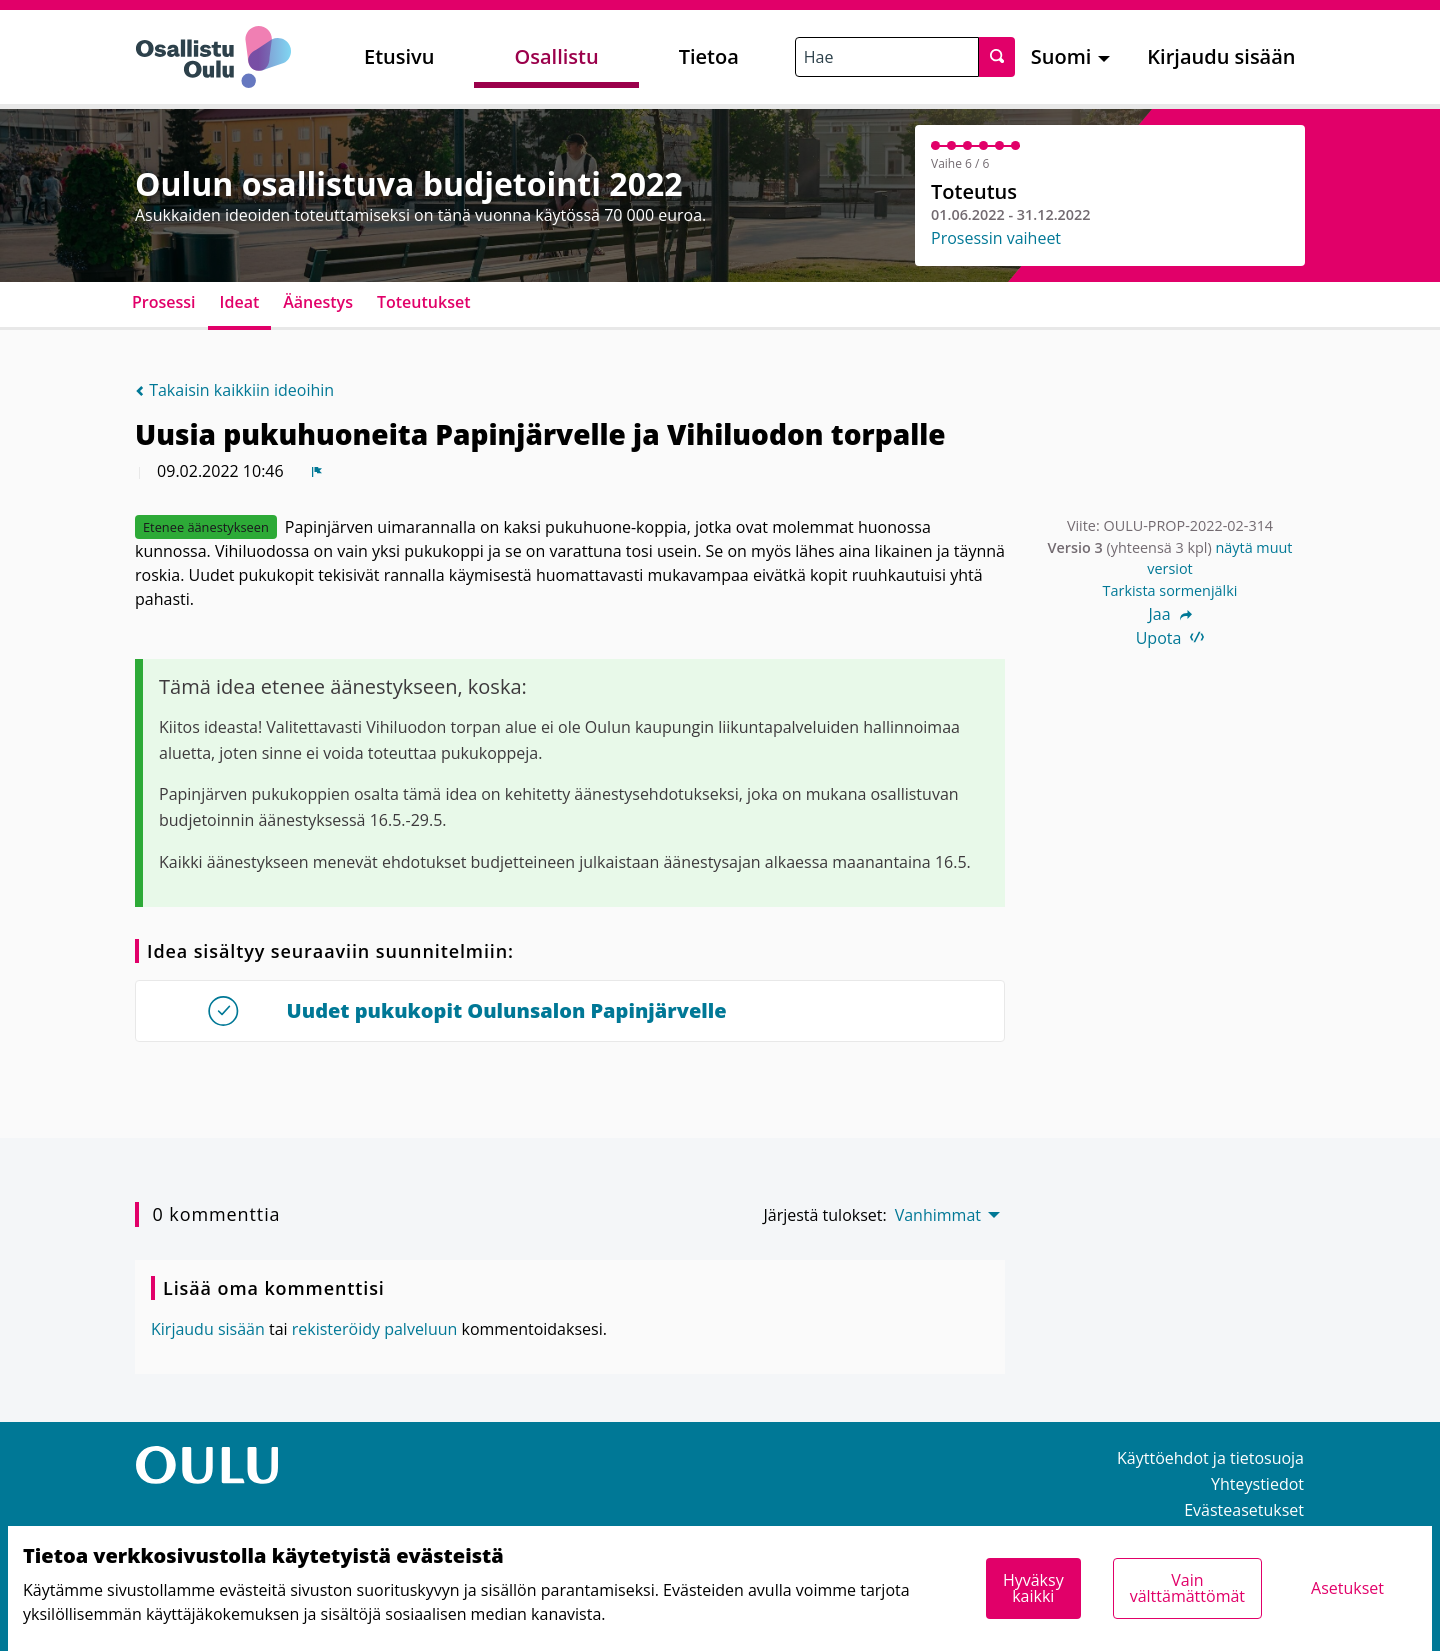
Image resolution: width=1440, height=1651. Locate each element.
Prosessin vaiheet (996, 238)
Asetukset (1347, 1588)
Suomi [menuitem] (1061, 56)
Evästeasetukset (1244, 1510)
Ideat (240, 302)
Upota (1170, 638)
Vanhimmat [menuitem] (938, 1215)
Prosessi (164, 302)
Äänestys (318, 302)
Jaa (1169, 614)
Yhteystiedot (1257, 1484)
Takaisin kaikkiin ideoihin (234, 390)
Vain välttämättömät (1187, 1588)
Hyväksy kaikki (1033, 1588)
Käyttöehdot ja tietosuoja (1210, 1458)
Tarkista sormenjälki (1170, 590)
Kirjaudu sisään (1221, 56)
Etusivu (399, 56)
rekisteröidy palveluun (375, 1329)
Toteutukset (424, 302)
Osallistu (556, 56)
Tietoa (709, 56)
